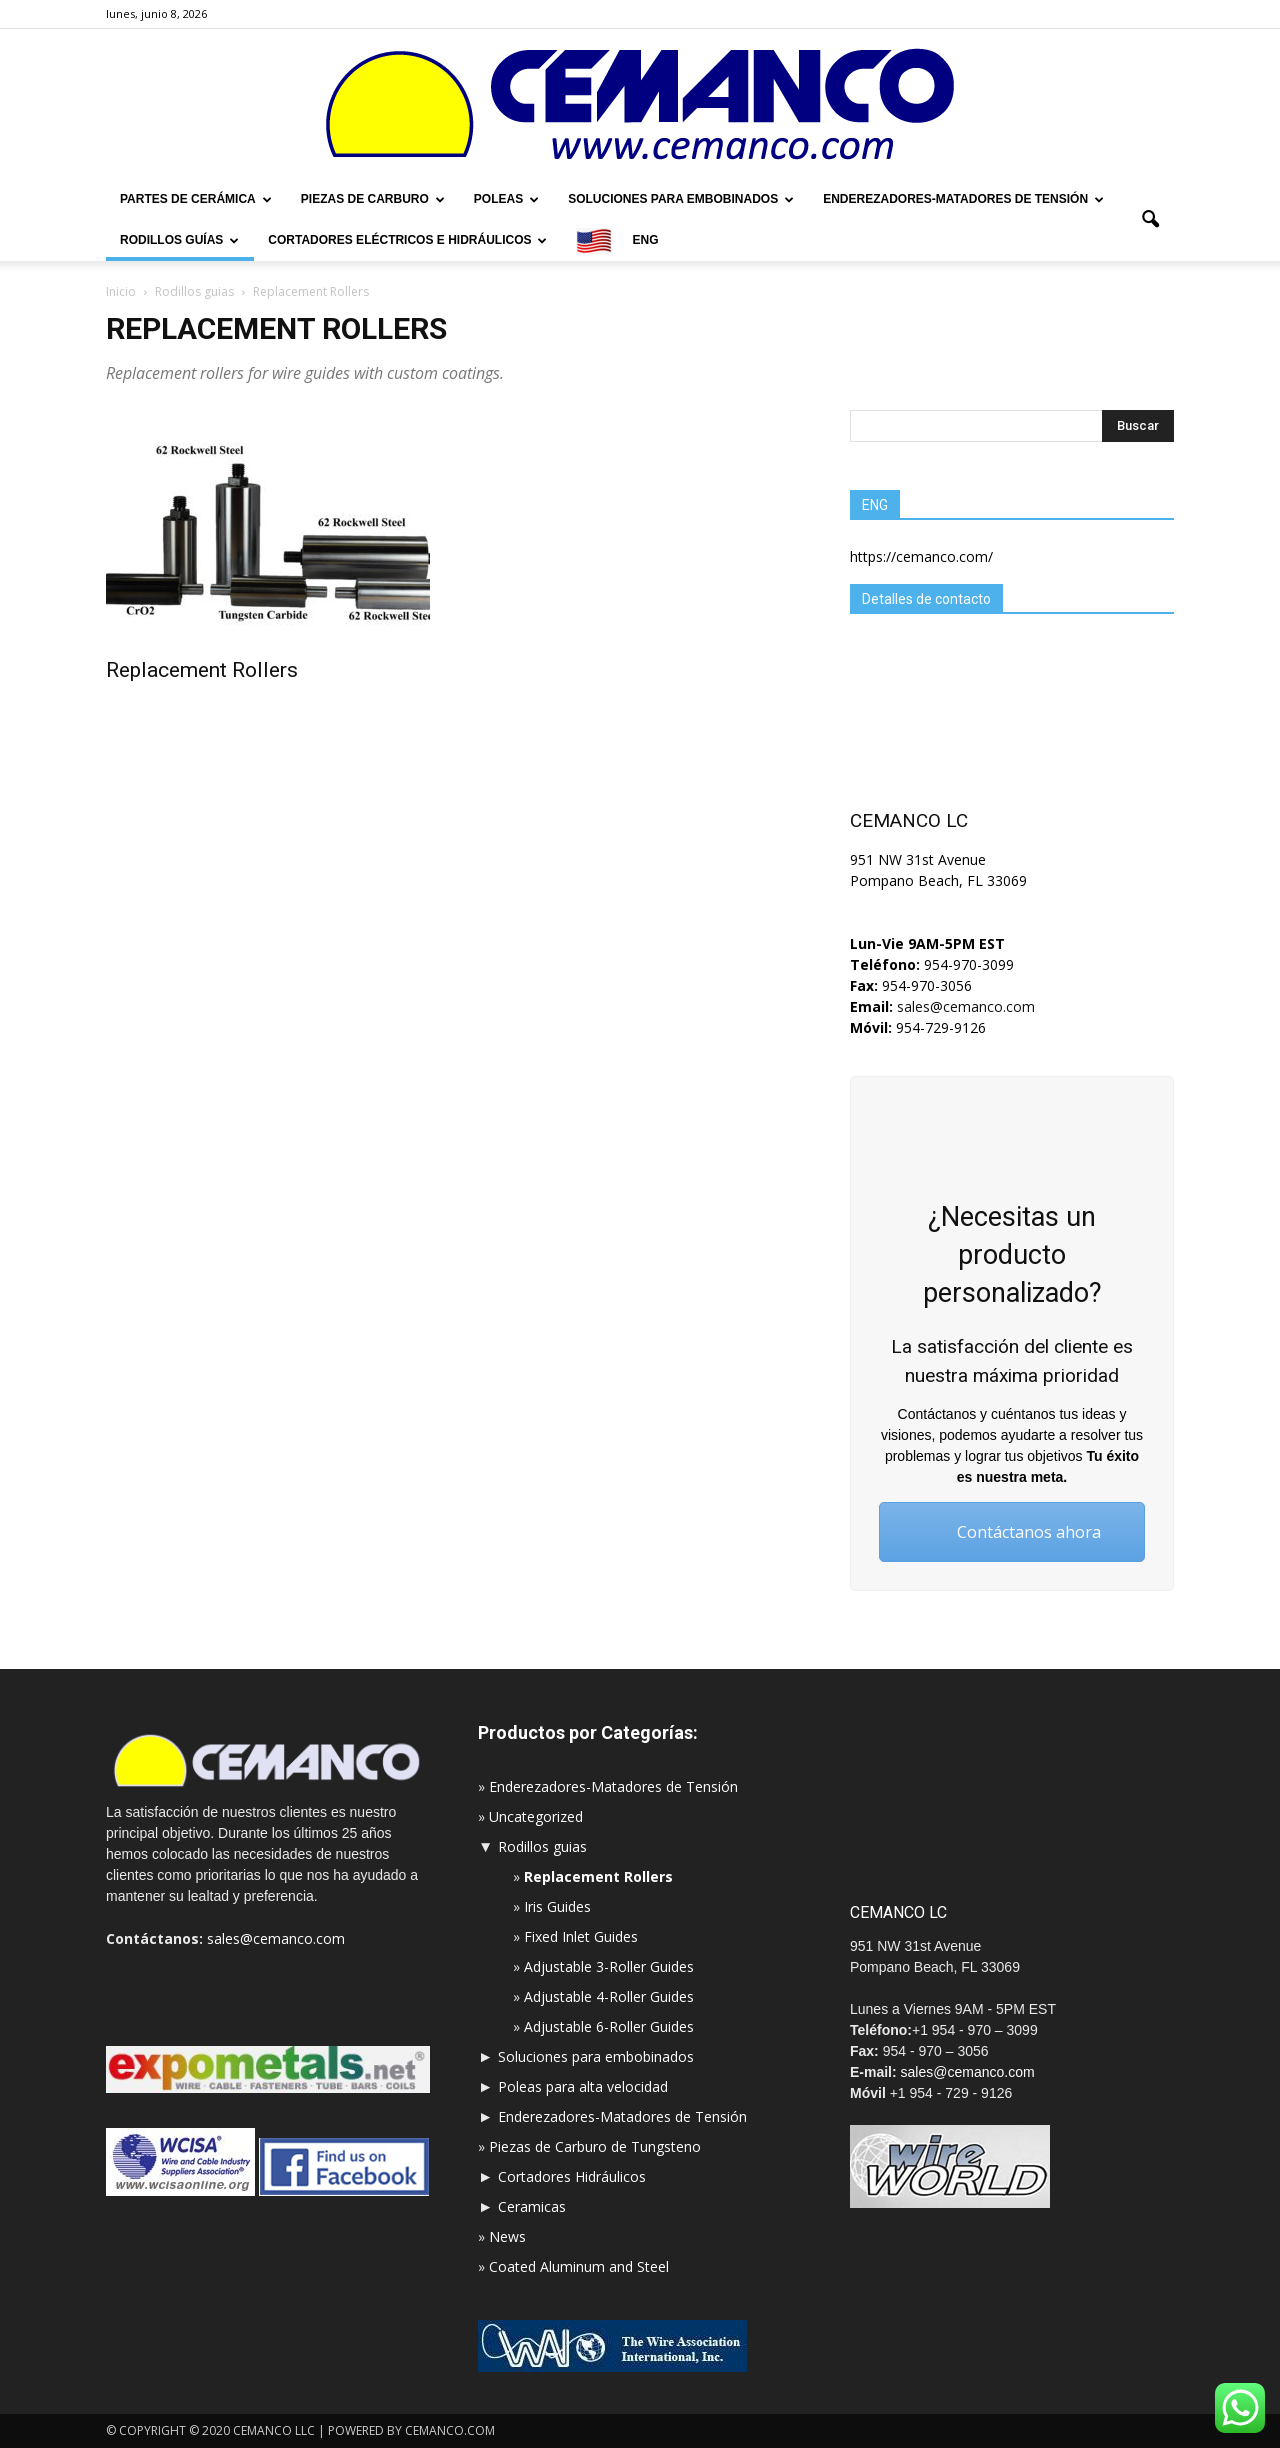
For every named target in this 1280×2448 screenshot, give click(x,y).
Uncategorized (536, 1816)
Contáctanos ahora (1012, 1532)
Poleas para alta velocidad (583, 2086)
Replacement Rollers (202, 670)
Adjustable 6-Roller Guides (609, 2026)
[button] (1150, 220)
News (507, 2236)
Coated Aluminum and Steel (579, 2266)
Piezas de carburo (373, 199)
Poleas (506, 199)
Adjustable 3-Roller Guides (609, 1966)
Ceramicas (532, 2206)
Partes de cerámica (196, 199)
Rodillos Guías (179, 240)
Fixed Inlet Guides (581, 1936)
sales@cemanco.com (964, 1006)
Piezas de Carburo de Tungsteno (595, 2146)
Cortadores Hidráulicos (572, 2176)
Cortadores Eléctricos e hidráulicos (407, 240)
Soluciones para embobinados (681, 199)
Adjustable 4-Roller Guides (609, 1996)
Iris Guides (557, 1906)
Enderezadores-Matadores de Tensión (963, 199)
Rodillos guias (542, 1846)
